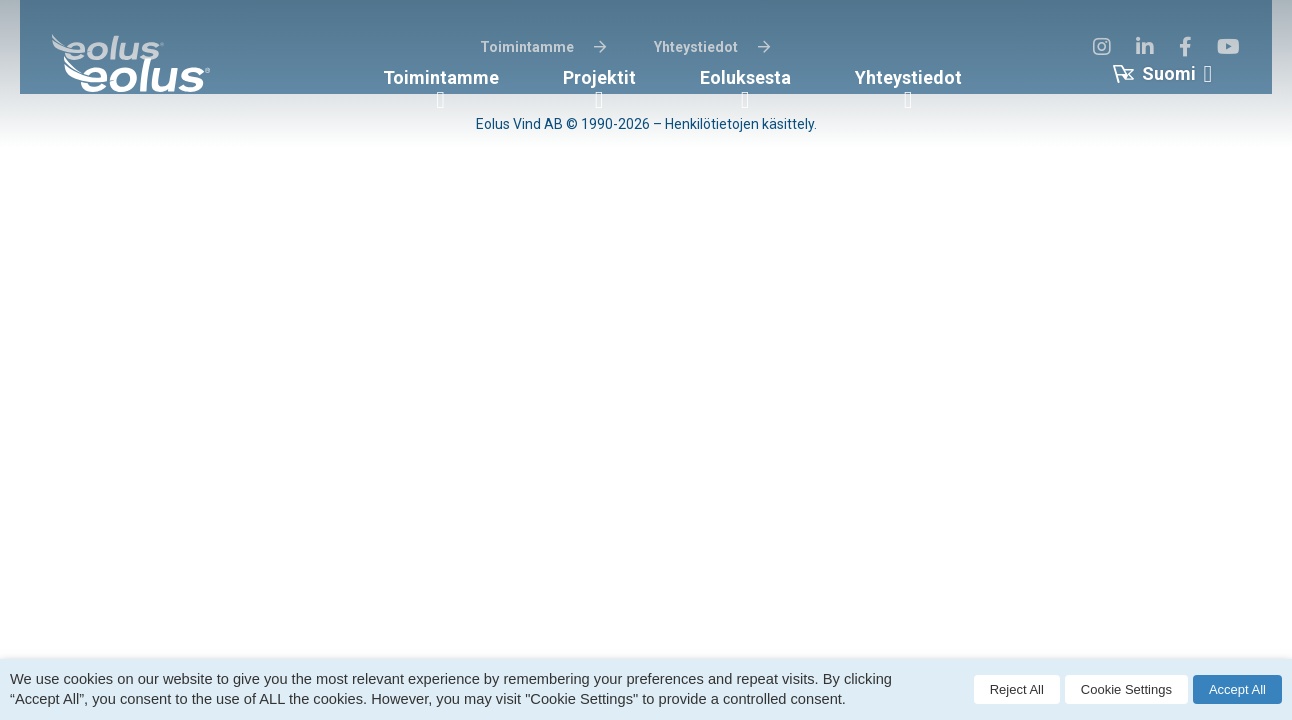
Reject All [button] (1017, 689)
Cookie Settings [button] (1126, 689)
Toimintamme (441, 77)
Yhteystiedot (908, 77)
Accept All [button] (1237, 689)
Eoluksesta (745, 77)
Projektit (599, 77)
